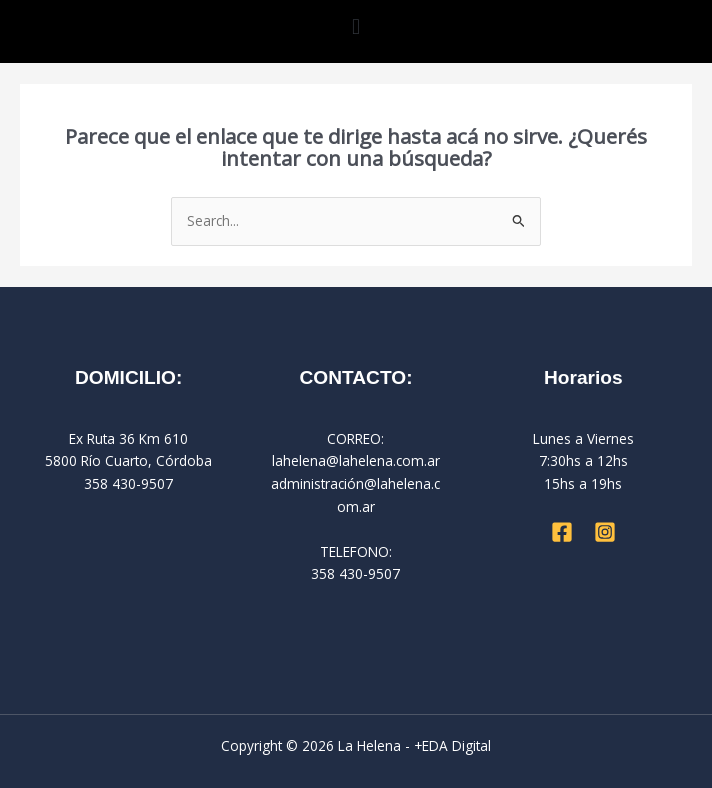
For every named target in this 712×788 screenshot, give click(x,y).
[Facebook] (562, 532)
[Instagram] (605, 532)
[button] (355, 26)
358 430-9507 (355, 573)
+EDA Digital (452, 745)
